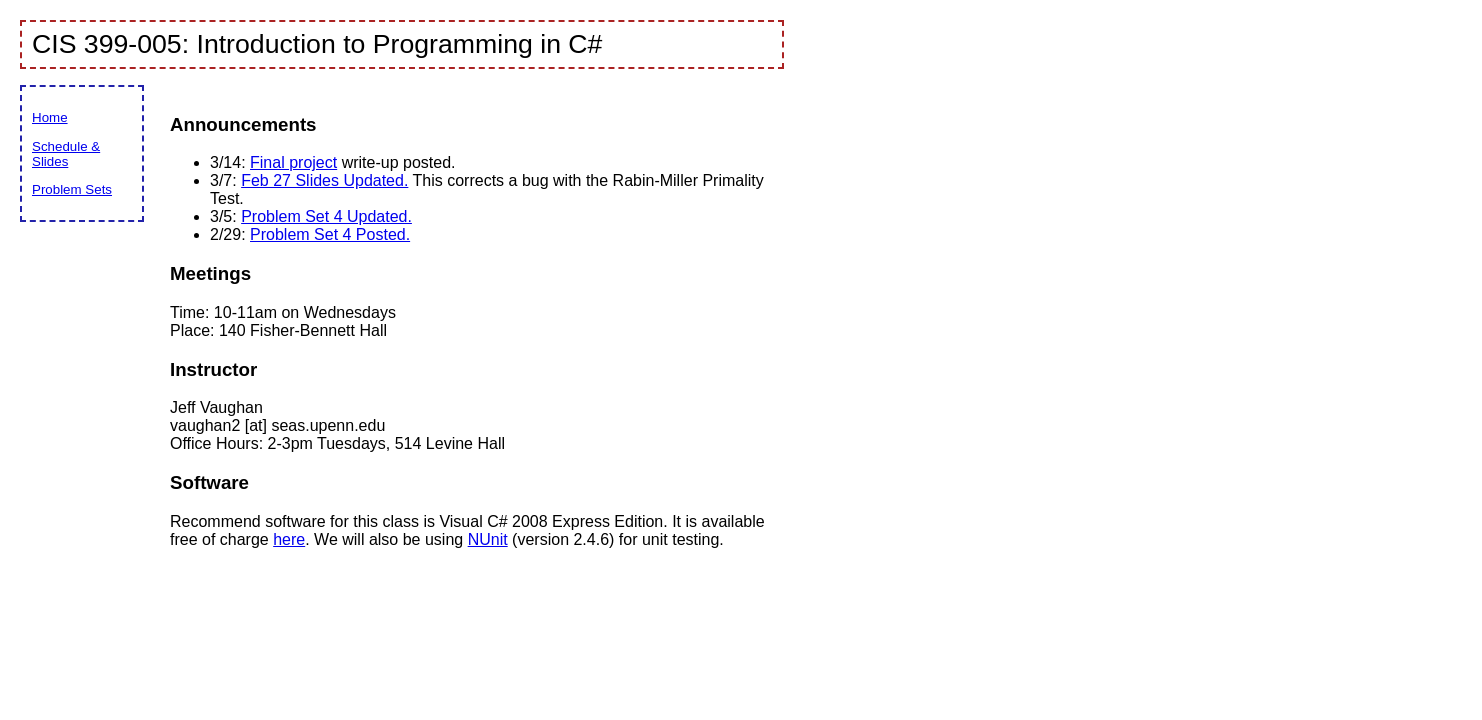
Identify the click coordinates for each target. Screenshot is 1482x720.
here (289, 539)
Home (50, 117)
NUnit (488, 539)
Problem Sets (72, 189)
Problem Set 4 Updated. (326, 216)
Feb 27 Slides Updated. (324, 180)
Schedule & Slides (66, 154)
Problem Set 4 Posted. (330, 234)
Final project (293, 162)
